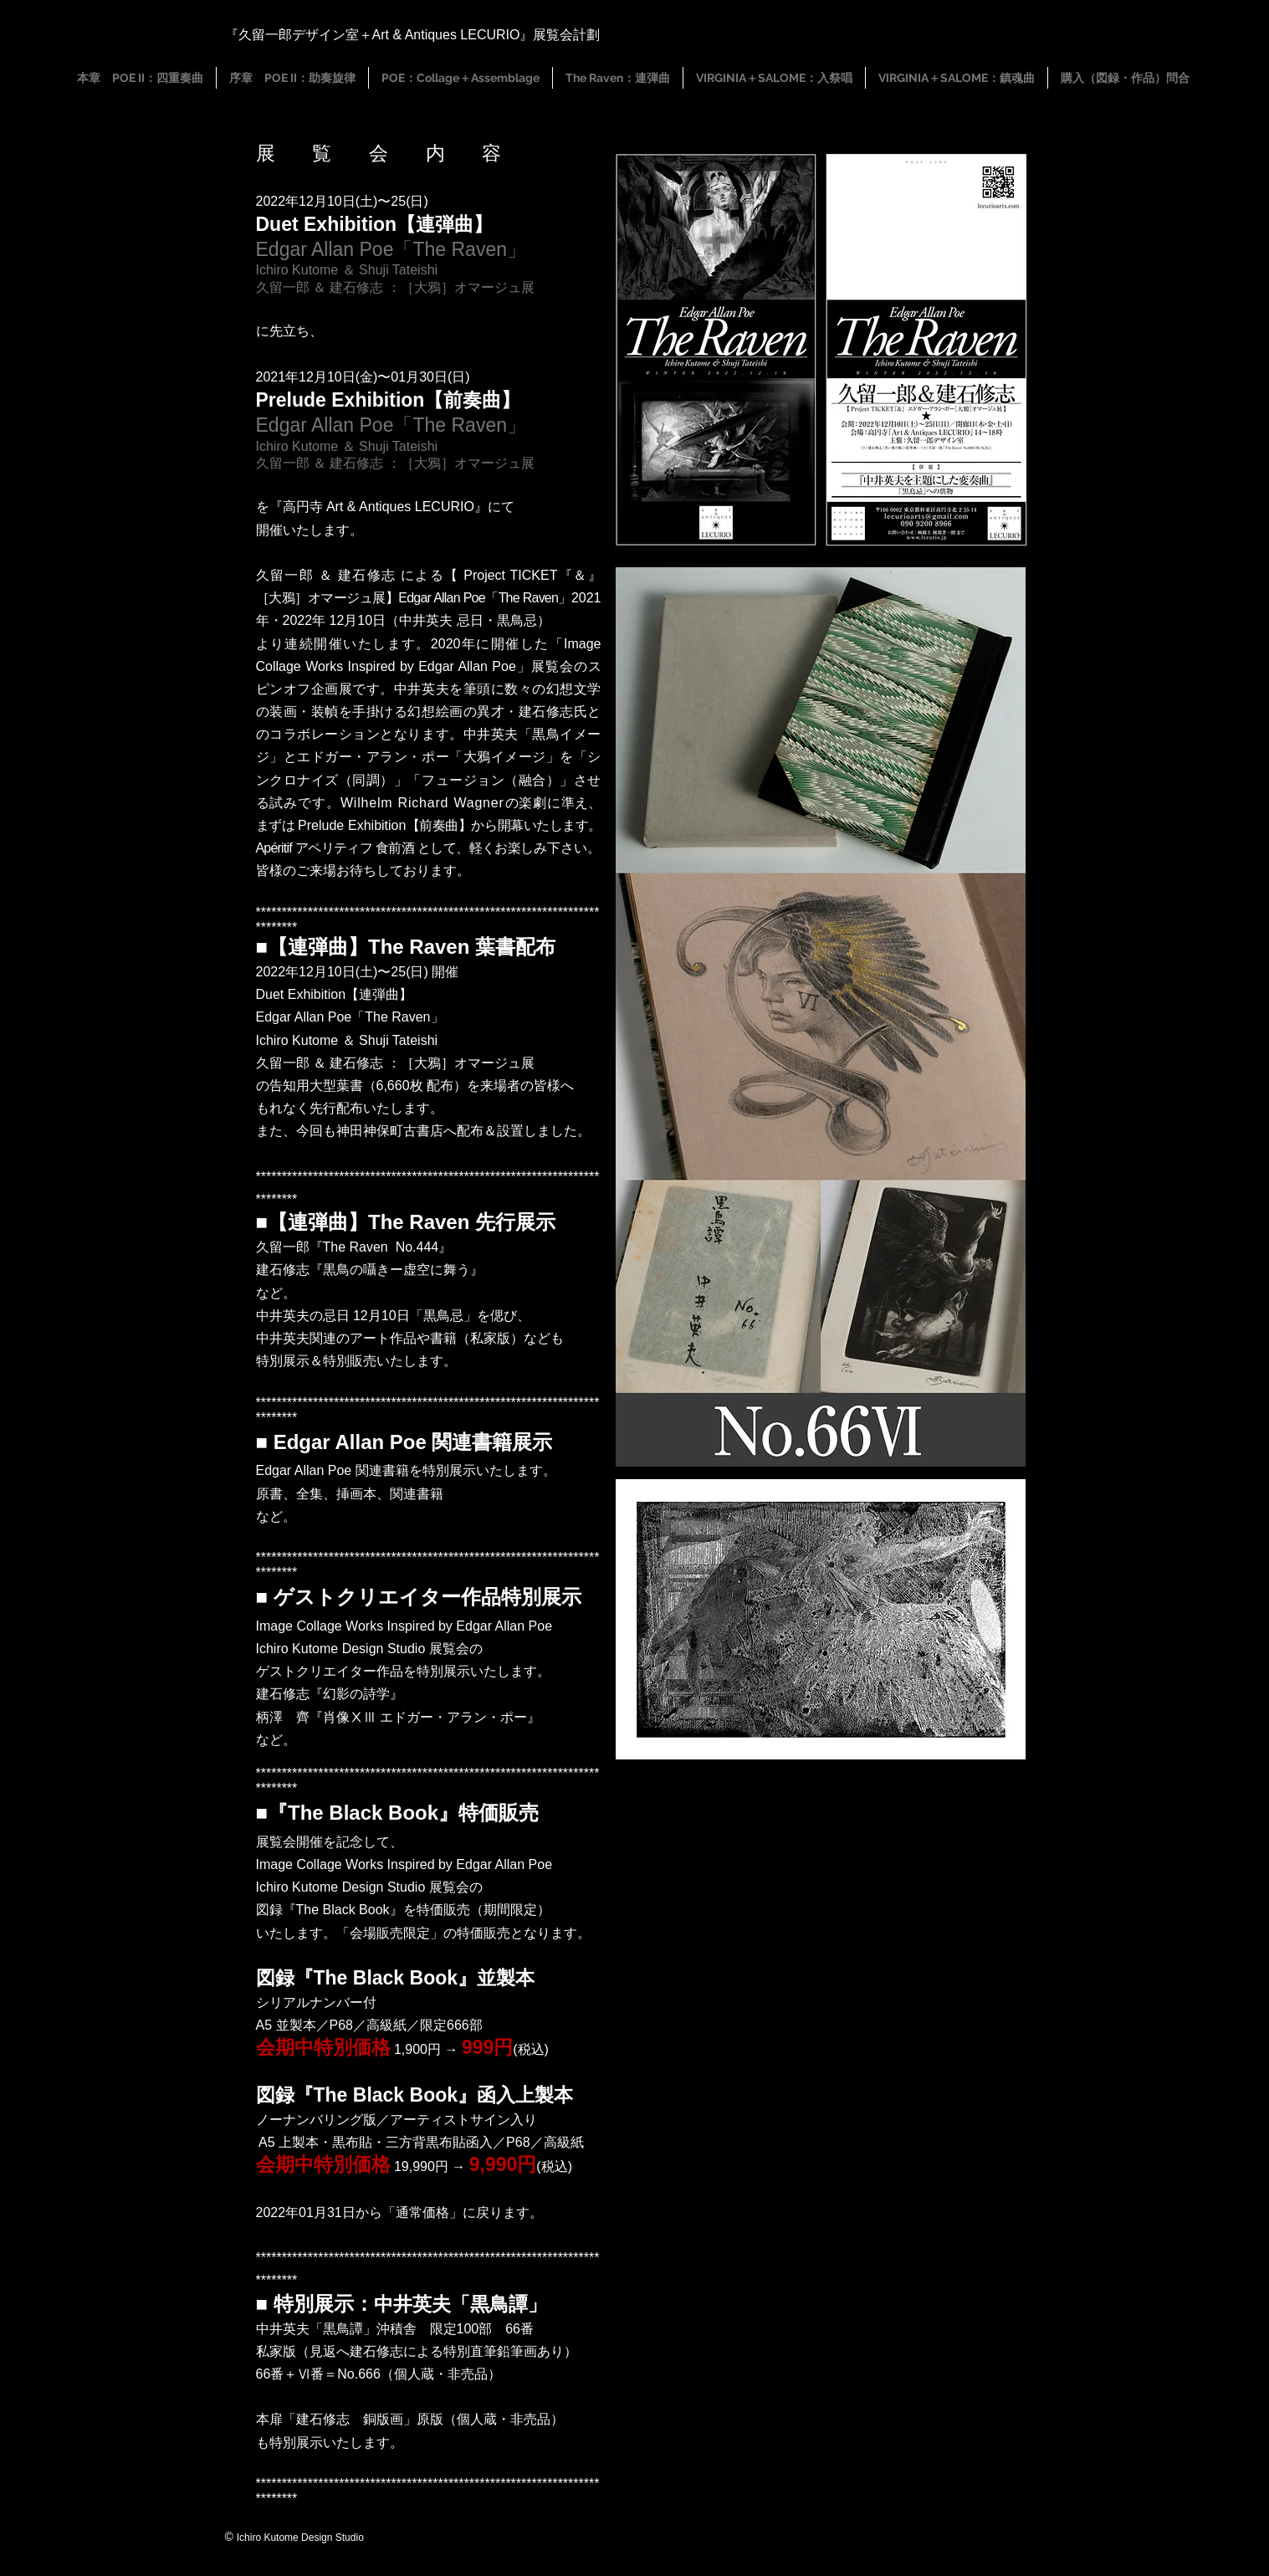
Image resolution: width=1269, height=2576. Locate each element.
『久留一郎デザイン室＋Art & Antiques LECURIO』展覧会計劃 (413, 35)
